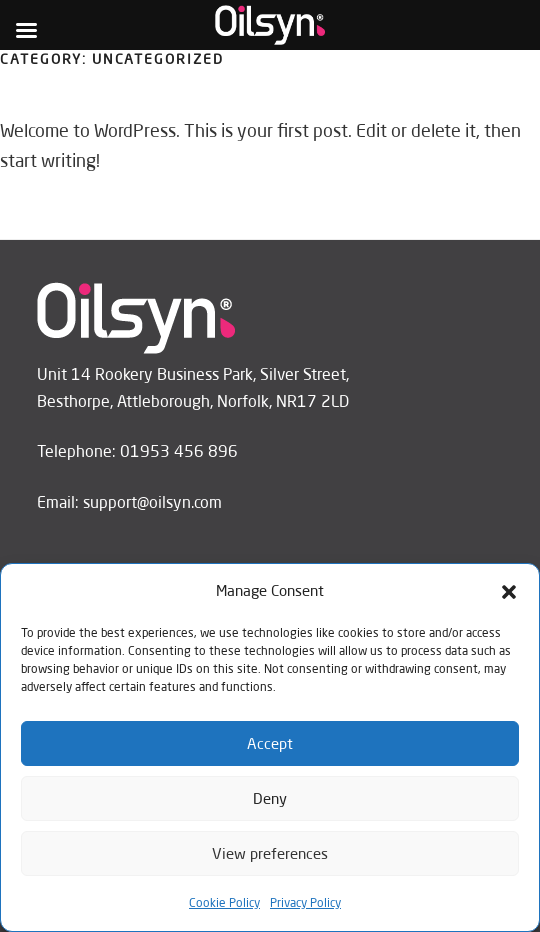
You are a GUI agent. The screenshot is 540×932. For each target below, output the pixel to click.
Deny (270, 798)
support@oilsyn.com (152, 502)
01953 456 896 (179, 451)
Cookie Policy (224, 902)
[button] (509, 592)
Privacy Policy (305, 902)
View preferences (270, 853)
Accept (270, 743)
